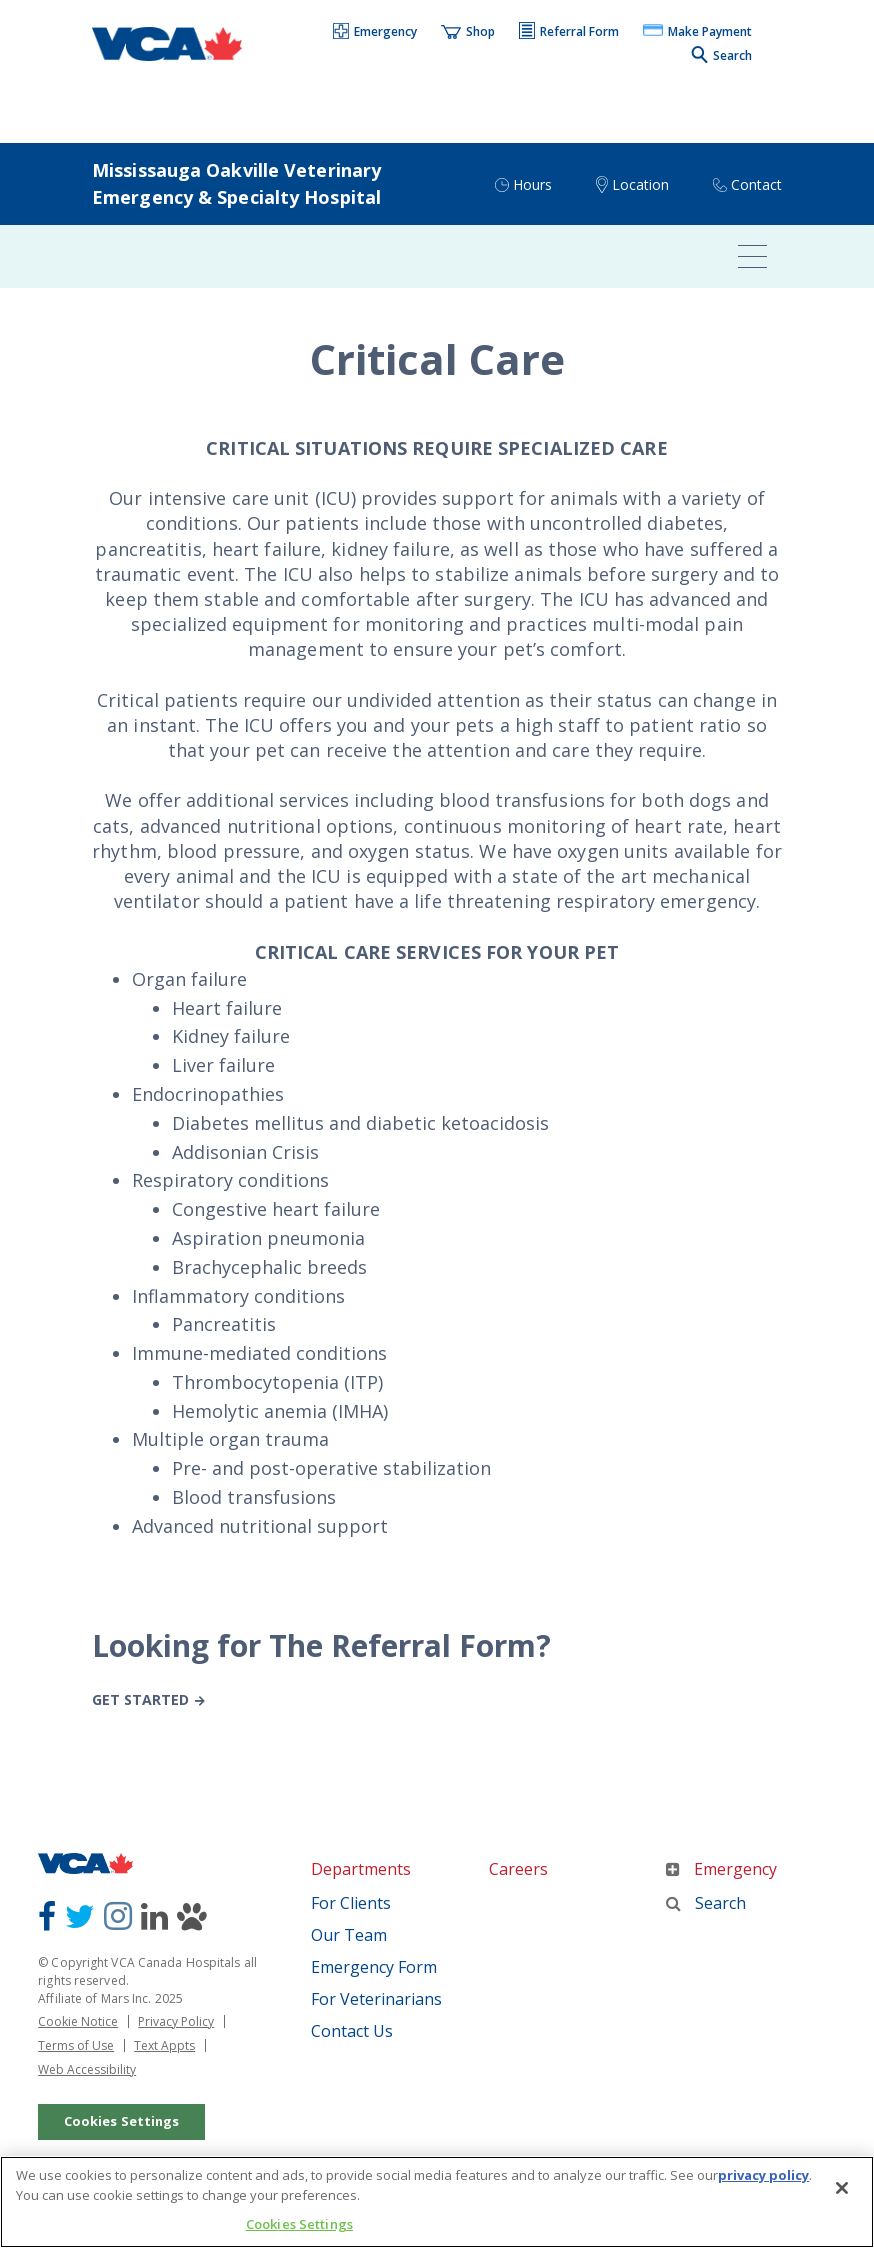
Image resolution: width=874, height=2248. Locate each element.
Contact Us (352, 2031)
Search (706, 1903)
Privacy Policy (176, 2021)
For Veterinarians (376, 1999)
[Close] (842, 2191)
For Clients (351, 1903)
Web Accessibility (87, 2069)
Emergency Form (374, 1967)
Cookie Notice (78, 2021)
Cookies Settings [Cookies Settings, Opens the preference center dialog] (299, 2227)
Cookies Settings (122, 2121)
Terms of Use (76, 2045)
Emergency (721, 1869)
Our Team (349, 1935)
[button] (376, 33)
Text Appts (164, 2045)
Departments (361, 1869)
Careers (518, 1869)
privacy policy (763, 2178)
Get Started (140, 1699)
